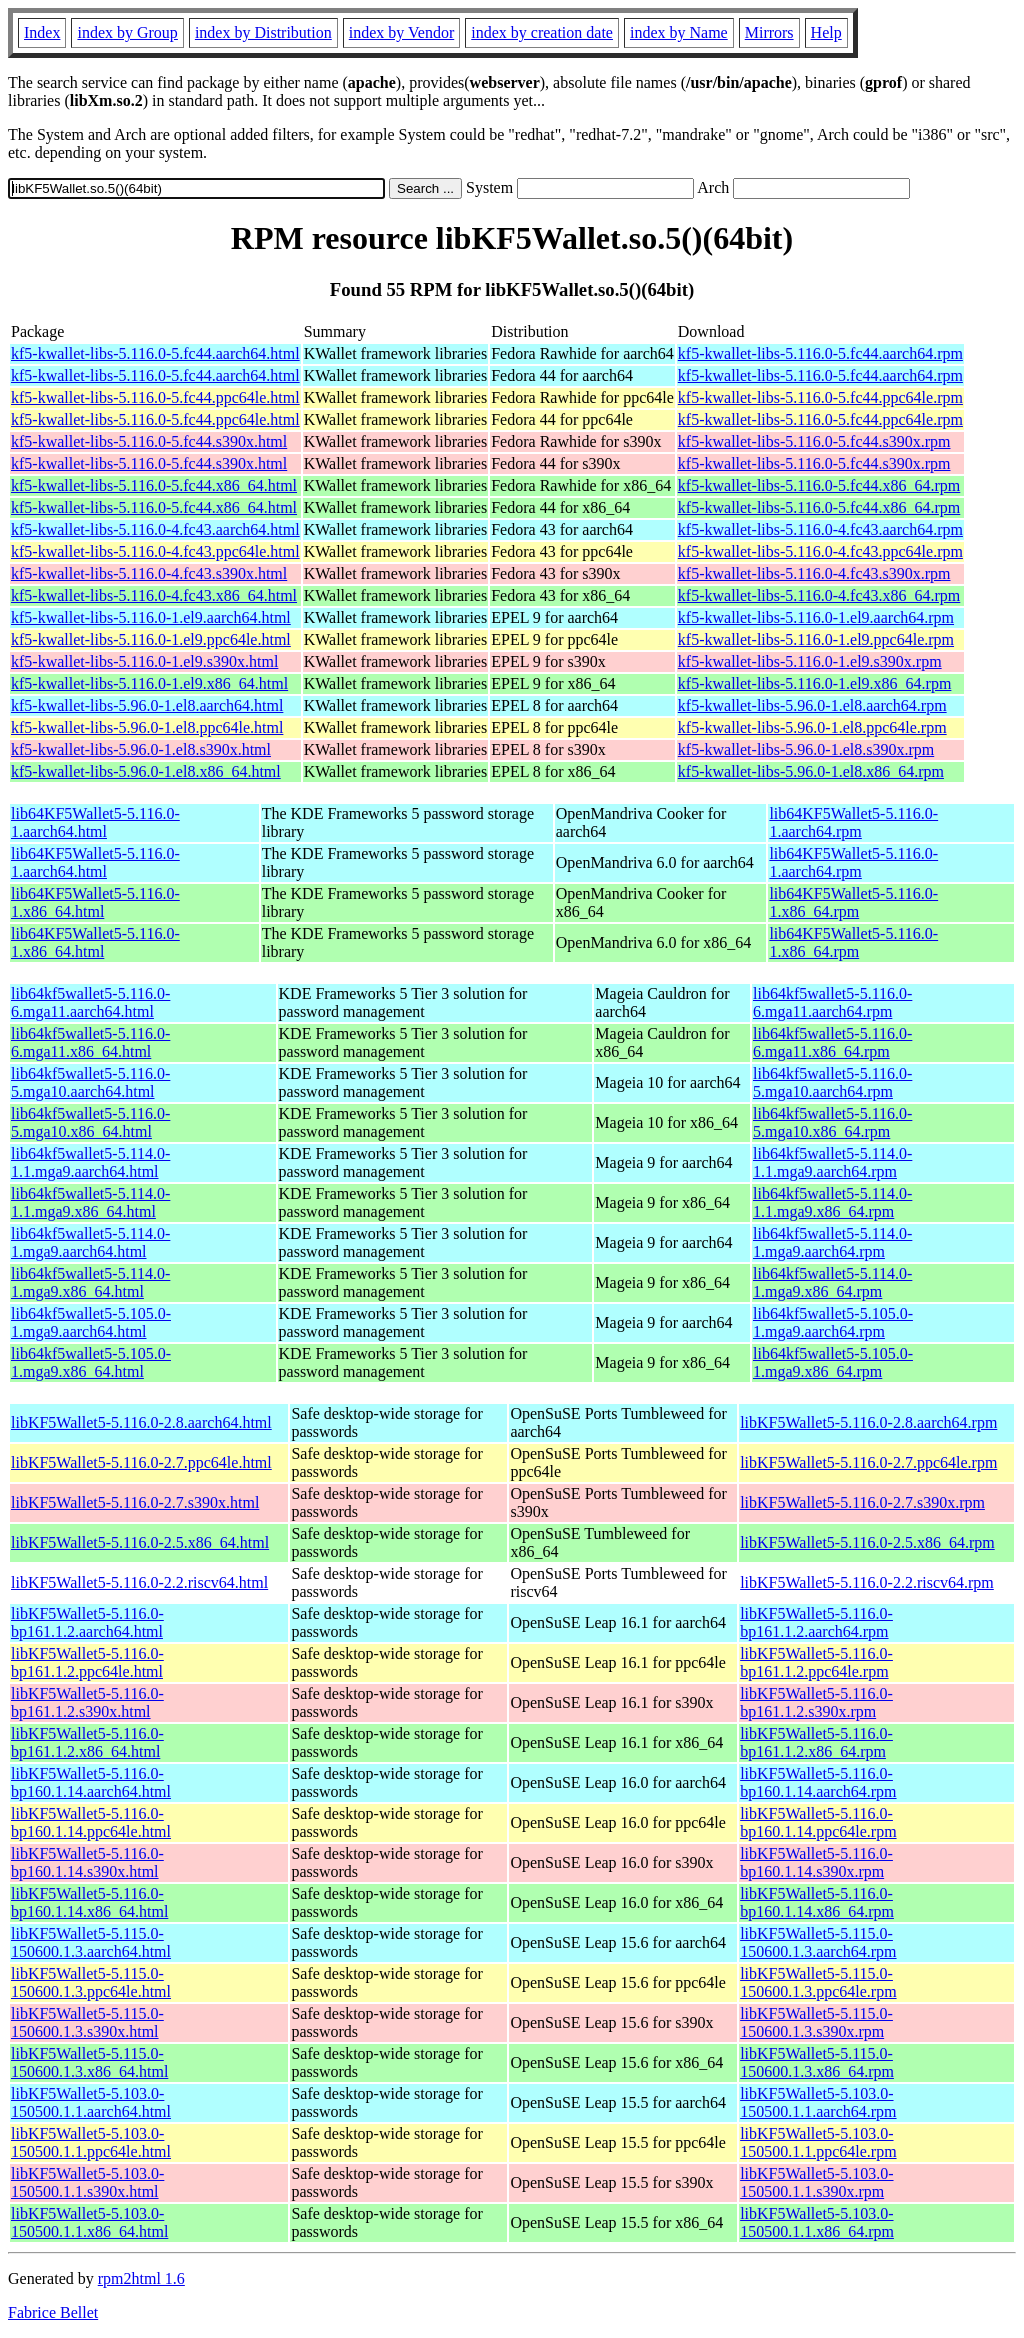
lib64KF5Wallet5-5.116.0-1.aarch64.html (95, 822)
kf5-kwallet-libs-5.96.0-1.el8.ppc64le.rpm (812, 727)
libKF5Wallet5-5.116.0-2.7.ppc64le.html (141, 1462)
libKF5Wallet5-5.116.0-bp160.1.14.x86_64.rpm (817, 1902)
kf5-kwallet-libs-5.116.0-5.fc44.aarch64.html (155, 353)
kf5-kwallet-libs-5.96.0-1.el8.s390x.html (141, 749)
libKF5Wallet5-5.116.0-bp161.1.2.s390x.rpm (816, 1702)
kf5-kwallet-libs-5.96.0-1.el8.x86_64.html (146, 771)
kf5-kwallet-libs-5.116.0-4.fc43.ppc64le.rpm (820, 551)
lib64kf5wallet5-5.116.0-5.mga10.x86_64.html (90, 1122)
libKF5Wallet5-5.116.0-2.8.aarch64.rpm (868, 1422)
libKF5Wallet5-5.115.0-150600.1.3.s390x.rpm (816, 2022)
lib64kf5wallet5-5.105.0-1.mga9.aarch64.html (91, 1322)
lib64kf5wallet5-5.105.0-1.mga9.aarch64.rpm (833, 1322)
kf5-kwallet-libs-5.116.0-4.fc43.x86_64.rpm (819, 595)
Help (826, 32)
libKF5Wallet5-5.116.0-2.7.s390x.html (135, 1502)
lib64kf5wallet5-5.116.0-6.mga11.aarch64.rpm (832, 1002)
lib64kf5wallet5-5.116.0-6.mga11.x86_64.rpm (832, 1042)
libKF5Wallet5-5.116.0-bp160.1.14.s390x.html (87, 1862)
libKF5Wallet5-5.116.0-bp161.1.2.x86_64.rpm (816, 1742)
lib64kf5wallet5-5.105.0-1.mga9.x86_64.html (91, 1362)
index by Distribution (263, 32)
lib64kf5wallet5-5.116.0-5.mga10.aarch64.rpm (832, 1082)
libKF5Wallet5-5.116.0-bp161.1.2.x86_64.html (87, 1742)
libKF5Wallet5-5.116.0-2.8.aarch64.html (141, 1422)
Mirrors (769, 32)
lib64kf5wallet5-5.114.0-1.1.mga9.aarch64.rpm (832, 1162)
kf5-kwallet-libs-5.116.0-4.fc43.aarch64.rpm (820, 529)
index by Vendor (401, 32)
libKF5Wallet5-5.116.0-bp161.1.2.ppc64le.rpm (816, 1662)
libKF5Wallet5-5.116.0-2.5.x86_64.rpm (867, 1542)
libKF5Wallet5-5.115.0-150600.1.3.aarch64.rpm (818, 1942)
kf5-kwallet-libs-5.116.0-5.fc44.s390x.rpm (814, 441)
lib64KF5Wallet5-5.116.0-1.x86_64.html (95, 902)
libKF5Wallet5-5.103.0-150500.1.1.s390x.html (87, 2182)
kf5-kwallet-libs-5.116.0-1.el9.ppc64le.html (151, 639)
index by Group (127, 32)
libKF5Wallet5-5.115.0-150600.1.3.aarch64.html (91, 1942)
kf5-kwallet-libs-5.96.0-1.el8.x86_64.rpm (811, 771)
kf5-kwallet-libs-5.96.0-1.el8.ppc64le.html (147, 727)
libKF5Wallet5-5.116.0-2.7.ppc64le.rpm (868, 1462)
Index (42, 32)
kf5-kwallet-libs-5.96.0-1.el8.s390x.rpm (806, 749)
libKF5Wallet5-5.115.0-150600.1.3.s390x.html (87, 2022)
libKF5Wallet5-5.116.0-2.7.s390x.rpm (862, 1502)
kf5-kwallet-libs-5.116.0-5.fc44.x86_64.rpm (819, 485)
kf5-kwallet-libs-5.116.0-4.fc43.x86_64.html (154, 595)
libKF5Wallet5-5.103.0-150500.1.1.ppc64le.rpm (818, 2142)
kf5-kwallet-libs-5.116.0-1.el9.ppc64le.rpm (816, 639)
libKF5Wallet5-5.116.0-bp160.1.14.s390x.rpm (816, 1862)
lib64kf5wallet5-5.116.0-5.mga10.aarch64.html (90, 1082)
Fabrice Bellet (53, 2312)
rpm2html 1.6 (141, 2278)
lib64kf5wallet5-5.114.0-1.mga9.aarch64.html (90, 1242)
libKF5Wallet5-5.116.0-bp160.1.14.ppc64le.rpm (818, 1822)
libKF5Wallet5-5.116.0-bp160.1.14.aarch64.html (91, 1782)
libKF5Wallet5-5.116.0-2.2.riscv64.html (139, 1582)
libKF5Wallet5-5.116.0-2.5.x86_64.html (140, 1542)
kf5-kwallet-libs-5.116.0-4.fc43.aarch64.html (155, 529)
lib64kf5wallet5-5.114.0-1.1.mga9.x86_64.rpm (832, 1202)
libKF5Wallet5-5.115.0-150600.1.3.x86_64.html (89, 2062)
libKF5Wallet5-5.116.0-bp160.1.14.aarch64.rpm (818, 1782)
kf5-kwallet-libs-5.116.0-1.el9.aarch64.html (151, 617)
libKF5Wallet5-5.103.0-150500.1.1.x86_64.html (89, 2222)
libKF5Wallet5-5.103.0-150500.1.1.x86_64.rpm (817, 2222)
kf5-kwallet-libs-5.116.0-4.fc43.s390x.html (149, 573)
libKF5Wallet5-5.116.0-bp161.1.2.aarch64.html (87, 1622)
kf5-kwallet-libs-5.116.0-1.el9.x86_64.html (149, 683)
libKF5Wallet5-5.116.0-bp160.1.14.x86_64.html (89, 1902)
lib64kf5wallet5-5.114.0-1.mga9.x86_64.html (90, 1282)
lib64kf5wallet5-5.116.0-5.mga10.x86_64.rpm (832, 1122)
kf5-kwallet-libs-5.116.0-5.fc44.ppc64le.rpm (820, 397)
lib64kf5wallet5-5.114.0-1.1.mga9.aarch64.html (90, 1162)
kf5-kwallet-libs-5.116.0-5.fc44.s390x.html (149, 441)
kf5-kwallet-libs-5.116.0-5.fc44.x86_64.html (154, 485)
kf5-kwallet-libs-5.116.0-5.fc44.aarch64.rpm (820, 353)
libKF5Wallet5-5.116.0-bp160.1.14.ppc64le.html (91, 1822)
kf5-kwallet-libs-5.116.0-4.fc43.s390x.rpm (814, 573)
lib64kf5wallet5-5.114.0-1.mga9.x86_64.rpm (832, 1282)
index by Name (679, 32)
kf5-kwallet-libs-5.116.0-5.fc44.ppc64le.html (155, 397)
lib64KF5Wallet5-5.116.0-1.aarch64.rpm (853, 822)
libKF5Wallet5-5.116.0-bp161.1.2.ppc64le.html (87, 1662)
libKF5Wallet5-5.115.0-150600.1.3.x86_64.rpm (817, 2062)
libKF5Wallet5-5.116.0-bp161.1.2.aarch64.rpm (816, 1622)
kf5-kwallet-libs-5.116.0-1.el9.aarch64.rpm (816, 617)
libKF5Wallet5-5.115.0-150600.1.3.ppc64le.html (91, 1982)
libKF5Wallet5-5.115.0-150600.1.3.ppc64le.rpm (818, 1982)
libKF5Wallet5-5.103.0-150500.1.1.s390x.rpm (816, 2182)
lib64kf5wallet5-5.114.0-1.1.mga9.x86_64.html (90, 1202)
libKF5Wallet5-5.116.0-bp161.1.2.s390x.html (87, 1702)
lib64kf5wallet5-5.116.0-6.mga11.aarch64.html (90, 1002)
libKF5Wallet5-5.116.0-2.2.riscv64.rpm (867, 1582)
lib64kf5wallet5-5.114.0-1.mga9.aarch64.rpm (832, 1242)
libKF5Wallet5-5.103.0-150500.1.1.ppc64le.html (91, 2142)
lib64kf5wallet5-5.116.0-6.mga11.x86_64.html (90, 1042)
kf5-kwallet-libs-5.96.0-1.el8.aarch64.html (147, 705)
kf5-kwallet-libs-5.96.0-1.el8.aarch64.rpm (812, 705)
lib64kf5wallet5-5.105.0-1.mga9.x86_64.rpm (833, 1362)
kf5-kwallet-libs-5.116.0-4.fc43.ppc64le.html (155, 551)
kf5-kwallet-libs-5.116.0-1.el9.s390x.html (144, 661)
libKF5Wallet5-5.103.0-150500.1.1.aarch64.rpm (818, 2102)
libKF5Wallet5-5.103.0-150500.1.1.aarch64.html (91, 2102)
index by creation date (542, 32)
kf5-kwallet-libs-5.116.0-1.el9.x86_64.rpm (815, 683)
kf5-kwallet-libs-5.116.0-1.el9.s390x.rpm (810, 661)
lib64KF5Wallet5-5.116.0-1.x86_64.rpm (853, 902)
